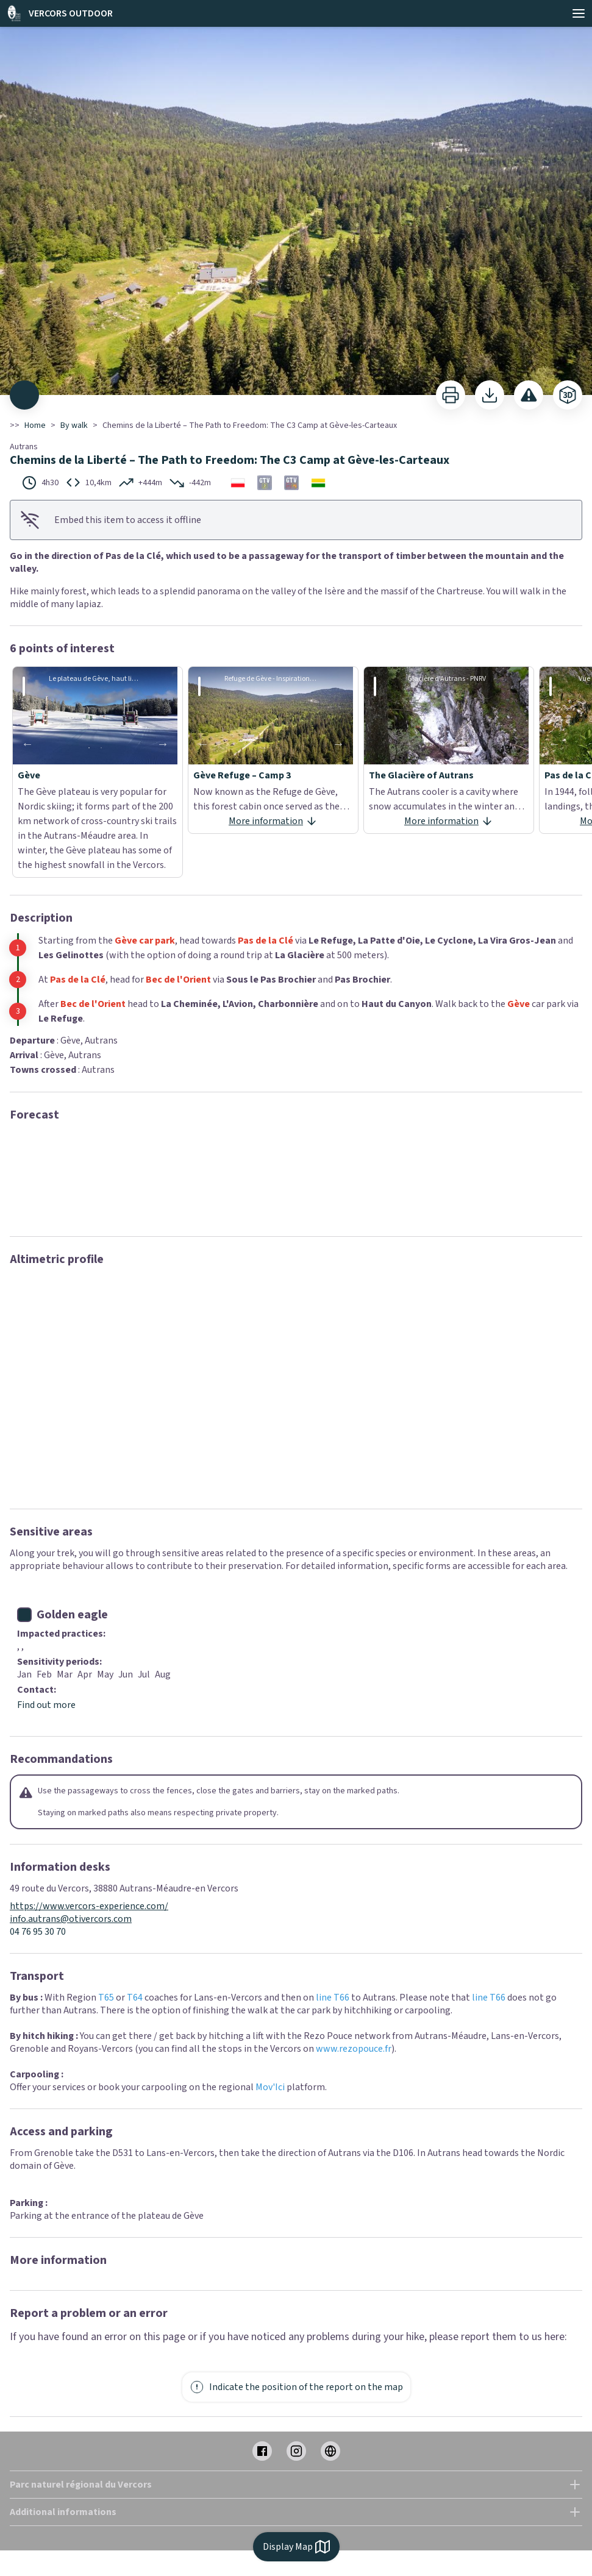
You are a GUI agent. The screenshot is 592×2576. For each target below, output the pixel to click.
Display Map (296, 2546)
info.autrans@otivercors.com (71, 1919)
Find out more (46, 1705)
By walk (74, 425)
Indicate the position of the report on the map (296, 2387)
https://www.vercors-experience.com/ (89, 1906)
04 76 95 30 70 (38, 1932)
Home (35, 425)
